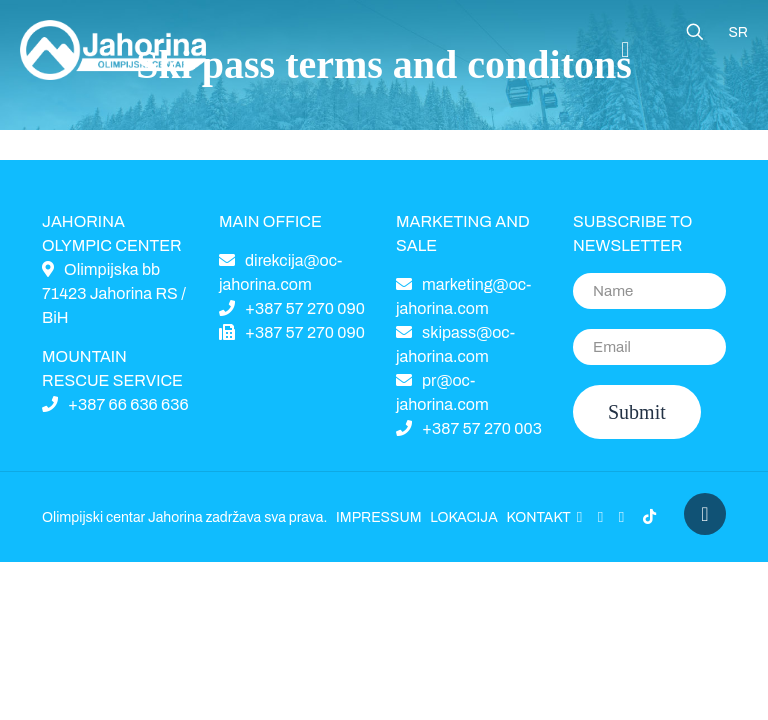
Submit (637, 412)
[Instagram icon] (621, 517)
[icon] (649, 517)
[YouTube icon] (600, 517)
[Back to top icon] (705, 514)
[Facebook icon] (579, 517)
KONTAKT (538, 517)
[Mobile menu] (625, 50)
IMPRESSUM (379, 517)
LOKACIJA (463, 517)
